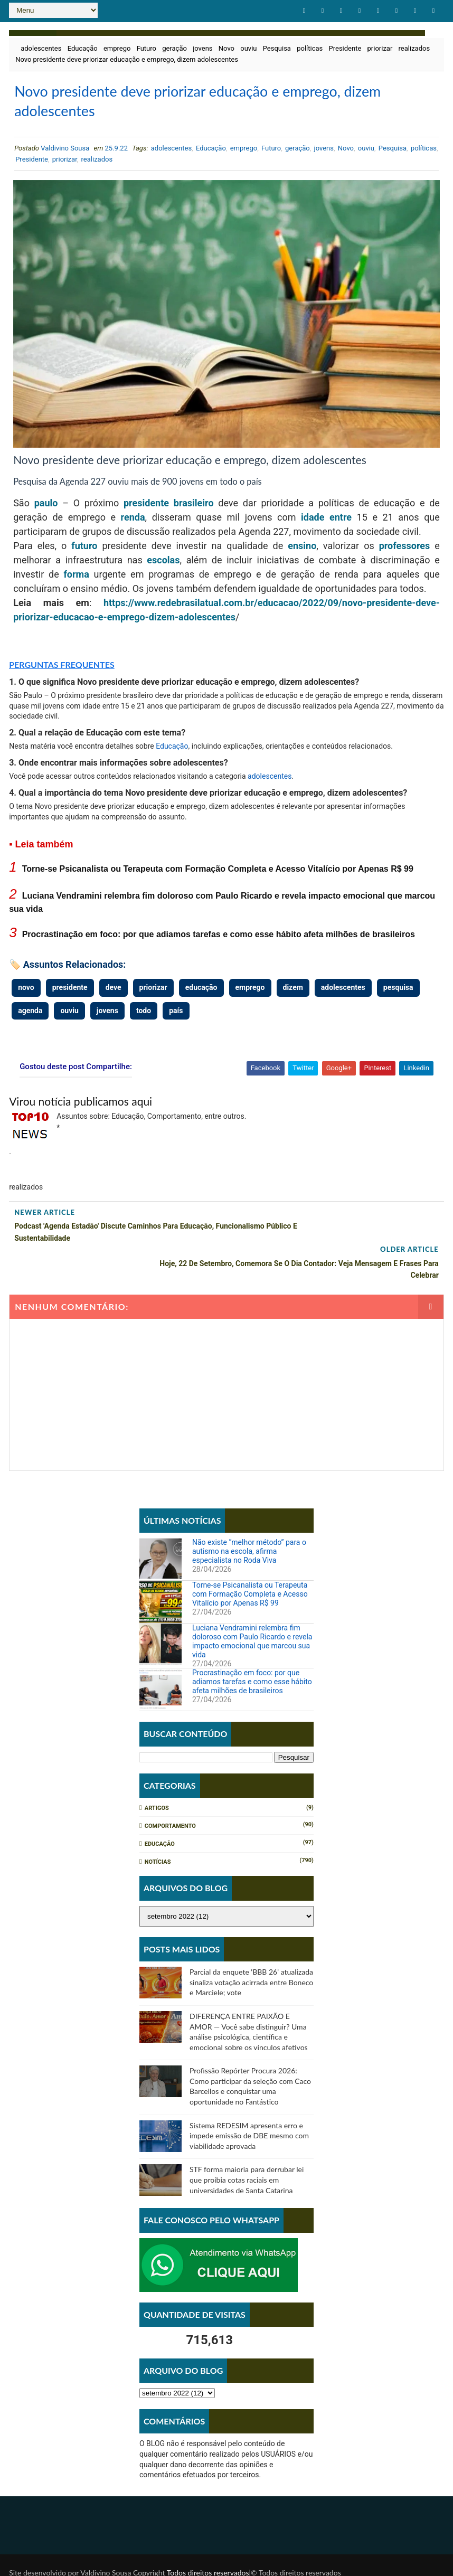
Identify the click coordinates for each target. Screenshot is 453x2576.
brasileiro (194, 509)
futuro (84, 552)
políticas (310, 47)
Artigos (157, 1776)
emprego (117, 47)
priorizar (380, 47)
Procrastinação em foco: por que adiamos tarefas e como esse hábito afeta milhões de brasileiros (218, 940)
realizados (414, 47)
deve (113, 993)
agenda (30, 1016)
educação (201, 993)
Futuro (146, 47)
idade (312, 523)
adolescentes (41, 47)
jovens (202, 47)
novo (26, 993)
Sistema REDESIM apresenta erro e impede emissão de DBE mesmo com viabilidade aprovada (249, 2104)
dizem (293, 993)
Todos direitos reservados (208, 2541)
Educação (83, 47)
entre (340, 523)
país (176, 1016)
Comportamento (170, 1794)
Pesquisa (277, 47)
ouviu (248, 47)
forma (76, 580)
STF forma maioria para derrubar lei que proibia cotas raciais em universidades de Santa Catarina (247, 2148)
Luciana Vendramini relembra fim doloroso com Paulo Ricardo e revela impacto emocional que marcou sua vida (252, 1609)
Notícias (158, 1830)
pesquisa (398, 993)
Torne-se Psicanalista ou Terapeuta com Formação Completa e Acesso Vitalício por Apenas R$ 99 (217, 875)
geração (174, 47)
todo (143, 1016)
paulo (46, 509)
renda (133, 523)
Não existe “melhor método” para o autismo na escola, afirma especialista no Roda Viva (249, 1520)
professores (404, 552)
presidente (146, 509)
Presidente (345, 47)
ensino (302, 552)
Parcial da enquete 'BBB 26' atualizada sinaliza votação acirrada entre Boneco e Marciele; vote (251, 1951)
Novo (226, 47)
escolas (163, 566)
